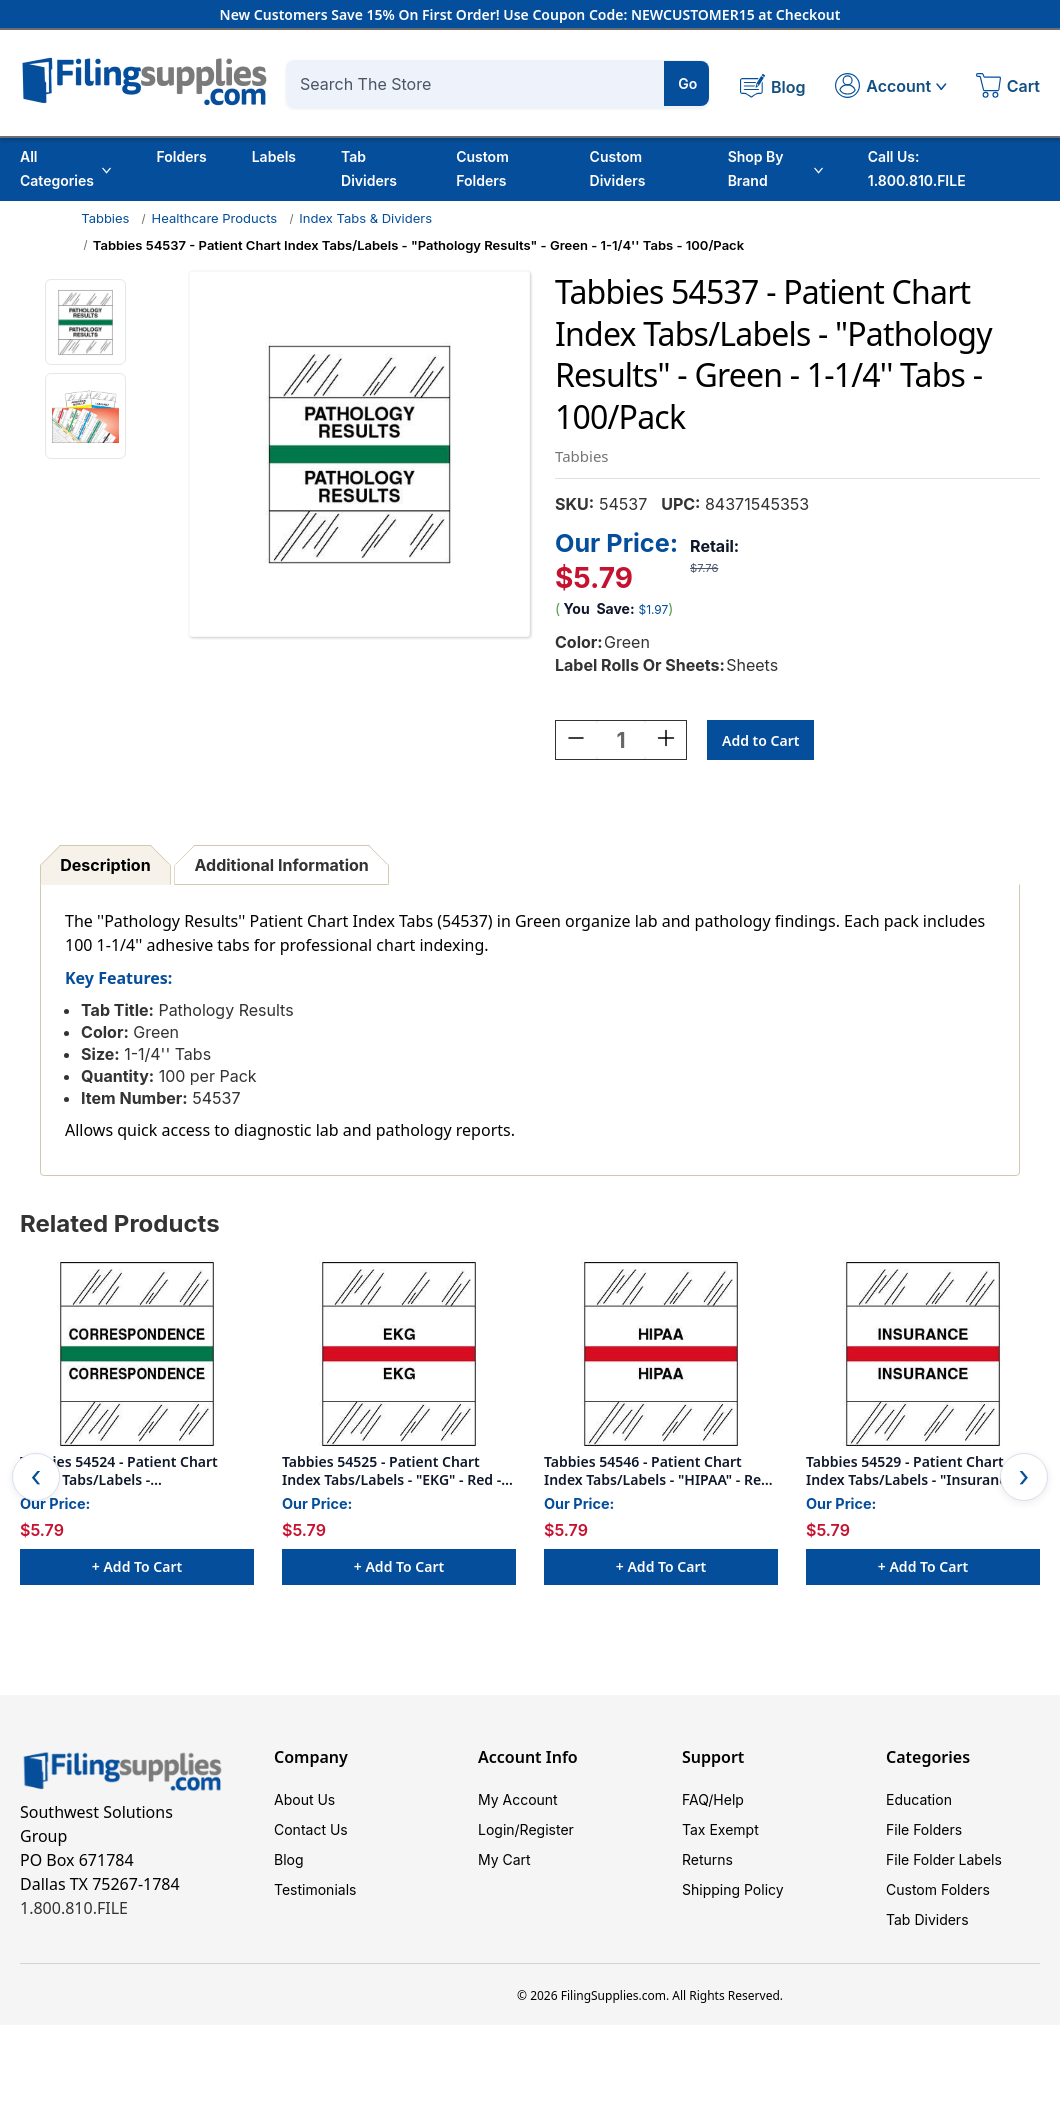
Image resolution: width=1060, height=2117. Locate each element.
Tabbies (105, 218)
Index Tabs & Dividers (365, 218)
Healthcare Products (215, 218)
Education (919, 1796)
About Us (304, 1796)
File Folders (924, 1826)
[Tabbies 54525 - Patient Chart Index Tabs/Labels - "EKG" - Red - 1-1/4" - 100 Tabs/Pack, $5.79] (399, 1351)
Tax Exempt (720, 1826)
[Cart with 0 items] (1008, 88)
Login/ (499, 1826)
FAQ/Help (713, 1796)
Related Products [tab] (120, 1220)
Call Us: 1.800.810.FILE (917, 168)
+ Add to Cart (137, 1563)
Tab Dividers (369, 168)
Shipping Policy (733, 1886)
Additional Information (282, 862)
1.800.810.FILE (74, 1905)
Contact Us (311, 1826)
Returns (707, 1856)
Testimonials (315, 1886)
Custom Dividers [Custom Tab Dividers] (618, 168)
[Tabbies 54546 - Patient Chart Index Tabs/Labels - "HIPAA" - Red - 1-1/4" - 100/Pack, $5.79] (661, 1351)
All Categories (65, 168)
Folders (181, 156)
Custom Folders (482, 168)
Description (105, 862)
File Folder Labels (944, 1856)
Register (547, 1826)
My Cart (504, 1856)
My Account (518, 1796)
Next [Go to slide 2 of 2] (1024, 1474)
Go (687, 83)
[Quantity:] (621, 737)
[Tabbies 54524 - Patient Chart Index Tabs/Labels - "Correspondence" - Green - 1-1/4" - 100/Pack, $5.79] (137, 1351)
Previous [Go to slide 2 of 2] (36, 1474)
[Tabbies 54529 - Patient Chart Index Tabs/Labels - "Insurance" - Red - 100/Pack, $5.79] (923, 1351)
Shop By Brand (775, 168)
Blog (289, 1856)
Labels (274, 156)
